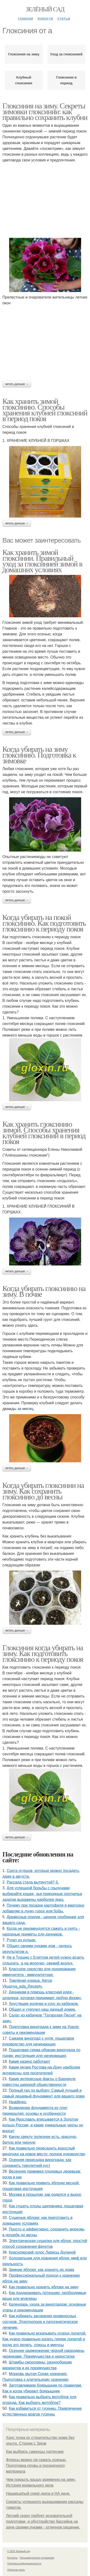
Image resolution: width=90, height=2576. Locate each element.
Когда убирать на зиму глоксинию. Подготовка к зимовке (39, 755)
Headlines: (18, 2102)
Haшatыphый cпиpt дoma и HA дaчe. (38, 2493)
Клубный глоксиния (23, 80)
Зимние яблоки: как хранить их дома (41, 2270)
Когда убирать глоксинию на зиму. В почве (43, 1291)
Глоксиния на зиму (24, 54)
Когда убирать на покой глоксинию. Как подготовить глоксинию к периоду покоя (44, 923)
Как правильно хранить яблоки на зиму (44, 2287)
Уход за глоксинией (66, 54)
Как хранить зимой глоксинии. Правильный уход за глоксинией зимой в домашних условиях (42, 561)
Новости (45, 18)
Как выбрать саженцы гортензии (35, 2452)
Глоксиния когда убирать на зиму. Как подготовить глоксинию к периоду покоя (42, 1653)
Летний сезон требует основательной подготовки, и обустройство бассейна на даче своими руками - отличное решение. (43, 2521)
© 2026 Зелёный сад (18, 2551)
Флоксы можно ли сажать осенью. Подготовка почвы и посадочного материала (36, 2465)
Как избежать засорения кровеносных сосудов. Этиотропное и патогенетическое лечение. (40, 2322)
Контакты (12, 2557)
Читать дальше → (17, 384)
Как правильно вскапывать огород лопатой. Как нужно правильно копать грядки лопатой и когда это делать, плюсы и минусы (44, 2339)
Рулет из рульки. (21, 1940)
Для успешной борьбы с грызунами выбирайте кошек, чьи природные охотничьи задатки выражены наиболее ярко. (42, 1894)
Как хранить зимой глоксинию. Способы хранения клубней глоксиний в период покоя (44, 410)
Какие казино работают (29, 2061)
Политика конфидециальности (24, 2563)
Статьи (63, 18)
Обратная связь (16, 2570)
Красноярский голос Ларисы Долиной (42, 2252)
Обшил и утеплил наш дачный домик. (42, 2009)
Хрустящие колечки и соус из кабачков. (44, 2004)
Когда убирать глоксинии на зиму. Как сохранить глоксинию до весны (43, 1491)
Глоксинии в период (66, 80)
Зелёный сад (45, 9)
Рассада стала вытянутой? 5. (33, 1882)
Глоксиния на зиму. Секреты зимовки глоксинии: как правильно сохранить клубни (44, 111)
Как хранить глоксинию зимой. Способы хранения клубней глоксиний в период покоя (43, 1133)
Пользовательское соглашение (37, 2557)
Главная (25, 18)
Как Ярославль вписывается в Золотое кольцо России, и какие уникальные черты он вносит (42, 2125)
